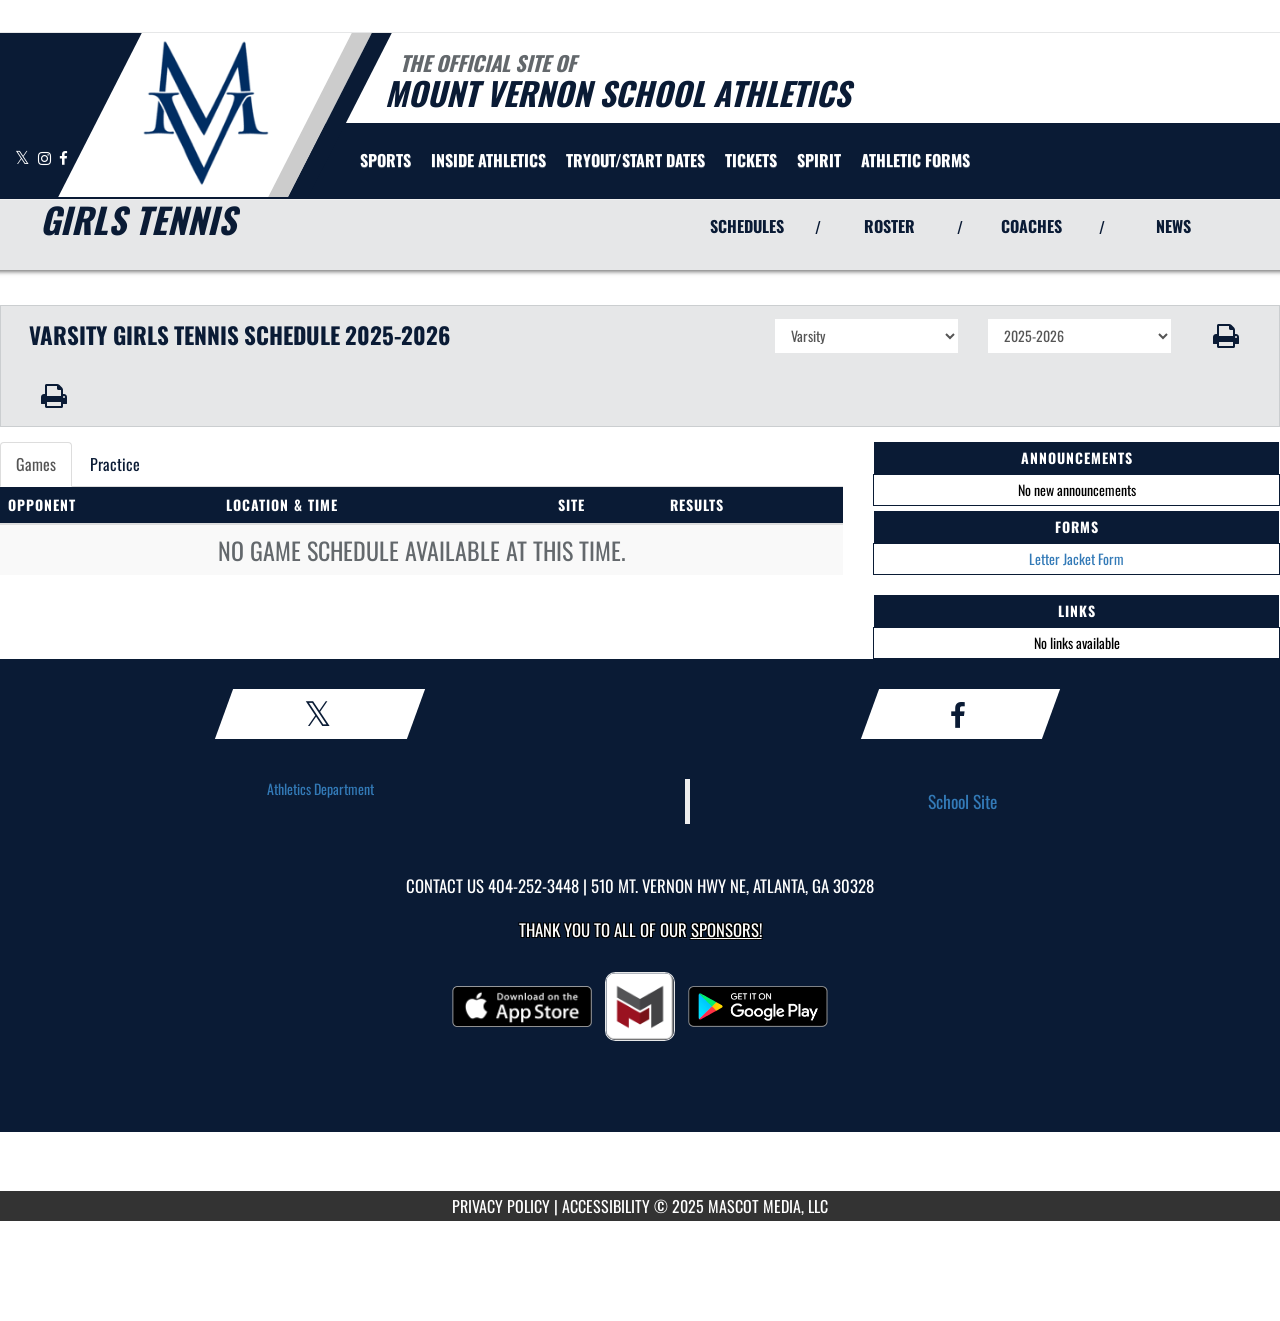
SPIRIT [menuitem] (819, 160)
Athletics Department (320, 788)
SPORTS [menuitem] (385, 160)
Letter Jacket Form (1076, 558)
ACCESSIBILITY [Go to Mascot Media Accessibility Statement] (606, 1206)
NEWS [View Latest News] (1173, 226)
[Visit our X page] (24, 157)
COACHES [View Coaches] (1031, 226)
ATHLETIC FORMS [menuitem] (915, 160)
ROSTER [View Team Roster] (889, 226)
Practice (115, 464)
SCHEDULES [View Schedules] (747, 226)
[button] (1226, 336)
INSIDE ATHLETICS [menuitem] (488, 160)
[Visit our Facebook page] (63, 157)
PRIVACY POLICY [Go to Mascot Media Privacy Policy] (501, 1206)
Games (36, 464)
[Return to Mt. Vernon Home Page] (205, 113)
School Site (962, 801)
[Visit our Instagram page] (46, 157)
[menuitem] (635, 160)
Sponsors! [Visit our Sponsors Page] (726, 929)
